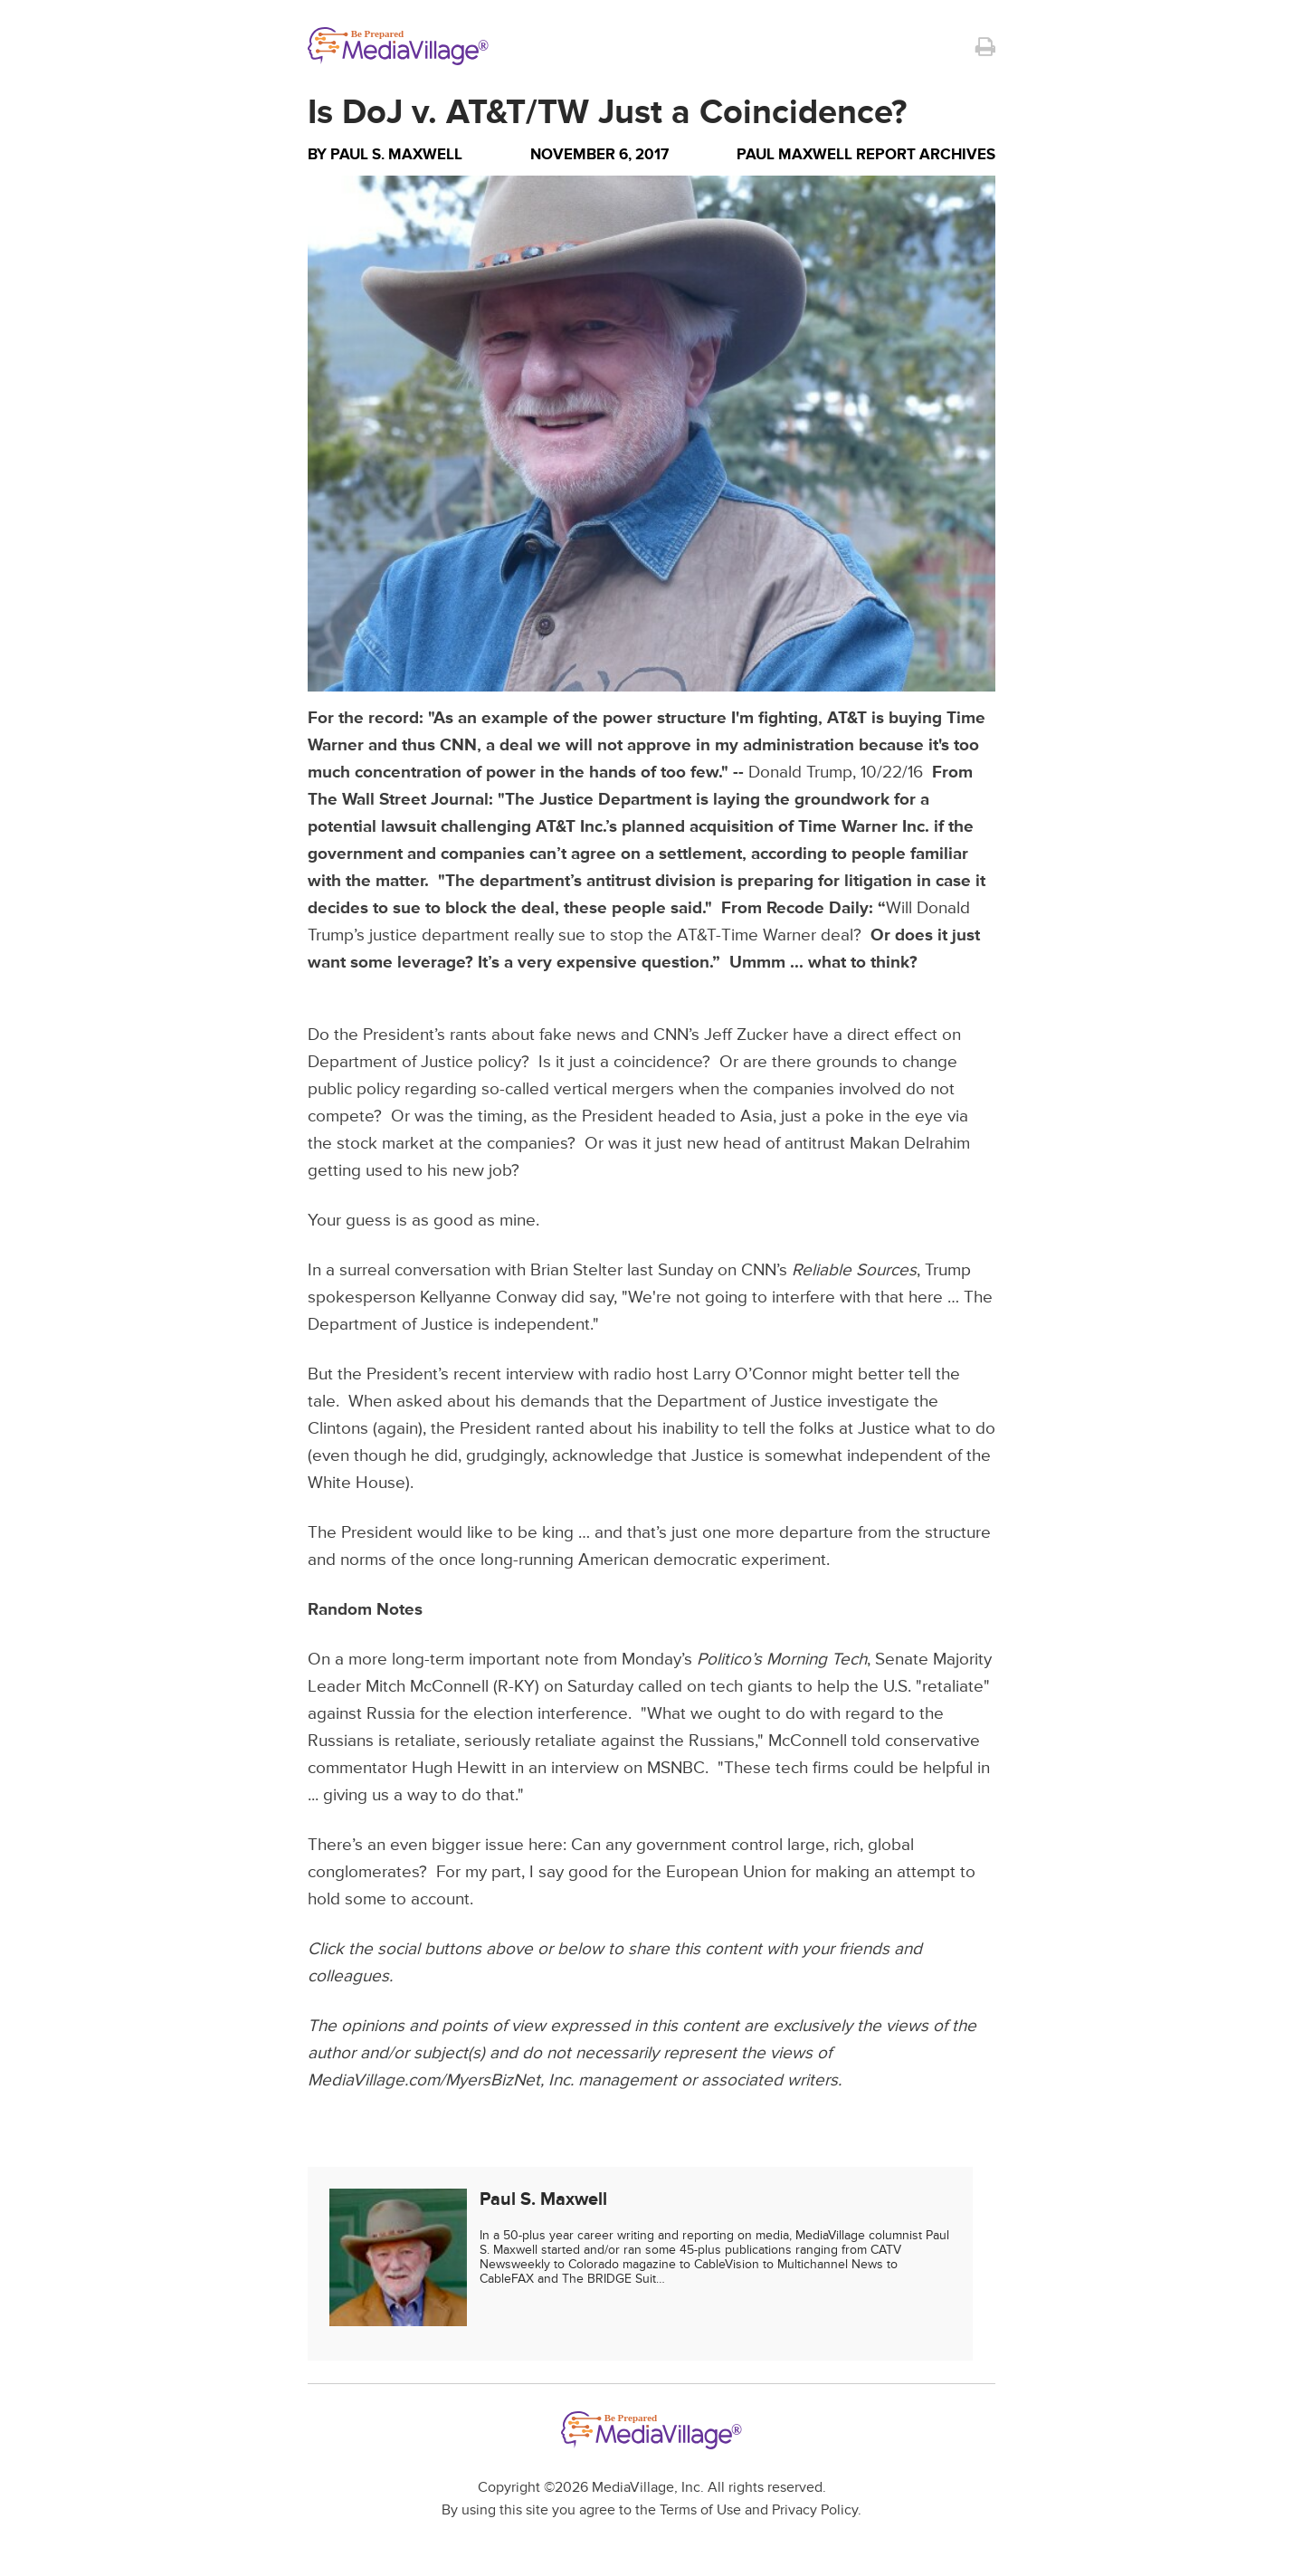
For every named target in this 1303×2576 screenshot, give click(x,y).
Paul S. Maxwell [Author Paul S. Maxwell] (396, 154)
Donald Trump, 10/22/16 (835, 772)
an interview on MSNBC (616, 1768)
